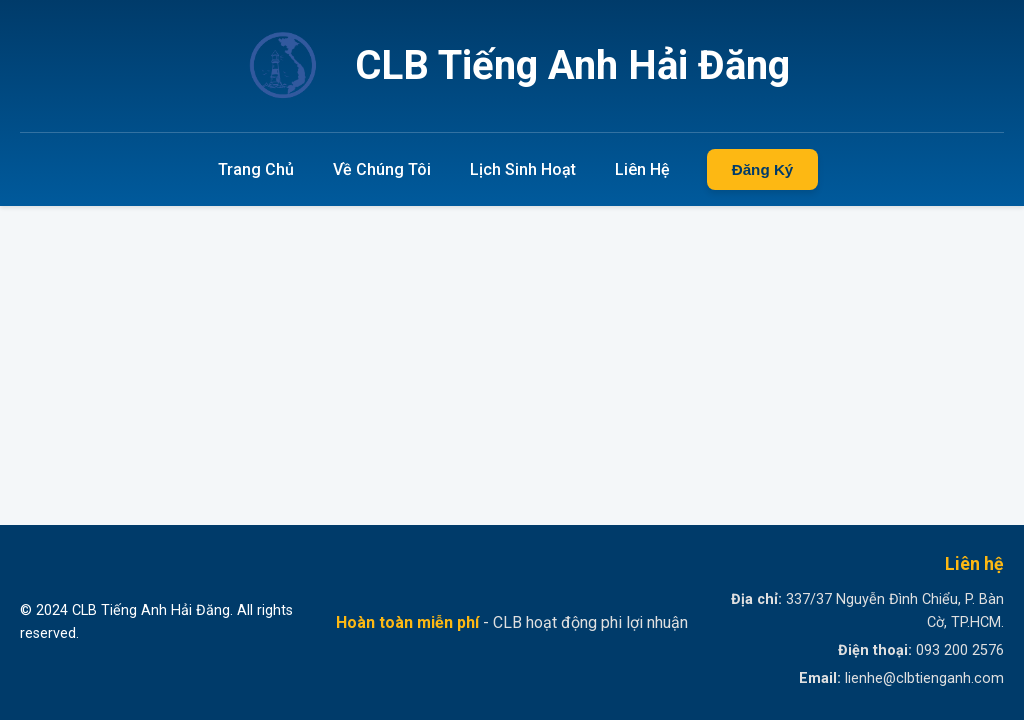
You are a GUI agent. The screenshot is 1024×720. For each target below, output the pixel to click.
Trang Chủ (256, 169)
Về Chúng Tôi (382, 169)
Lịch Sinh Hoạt (523, 169)
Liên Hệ (642, 169)
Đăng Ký (763, 169)
